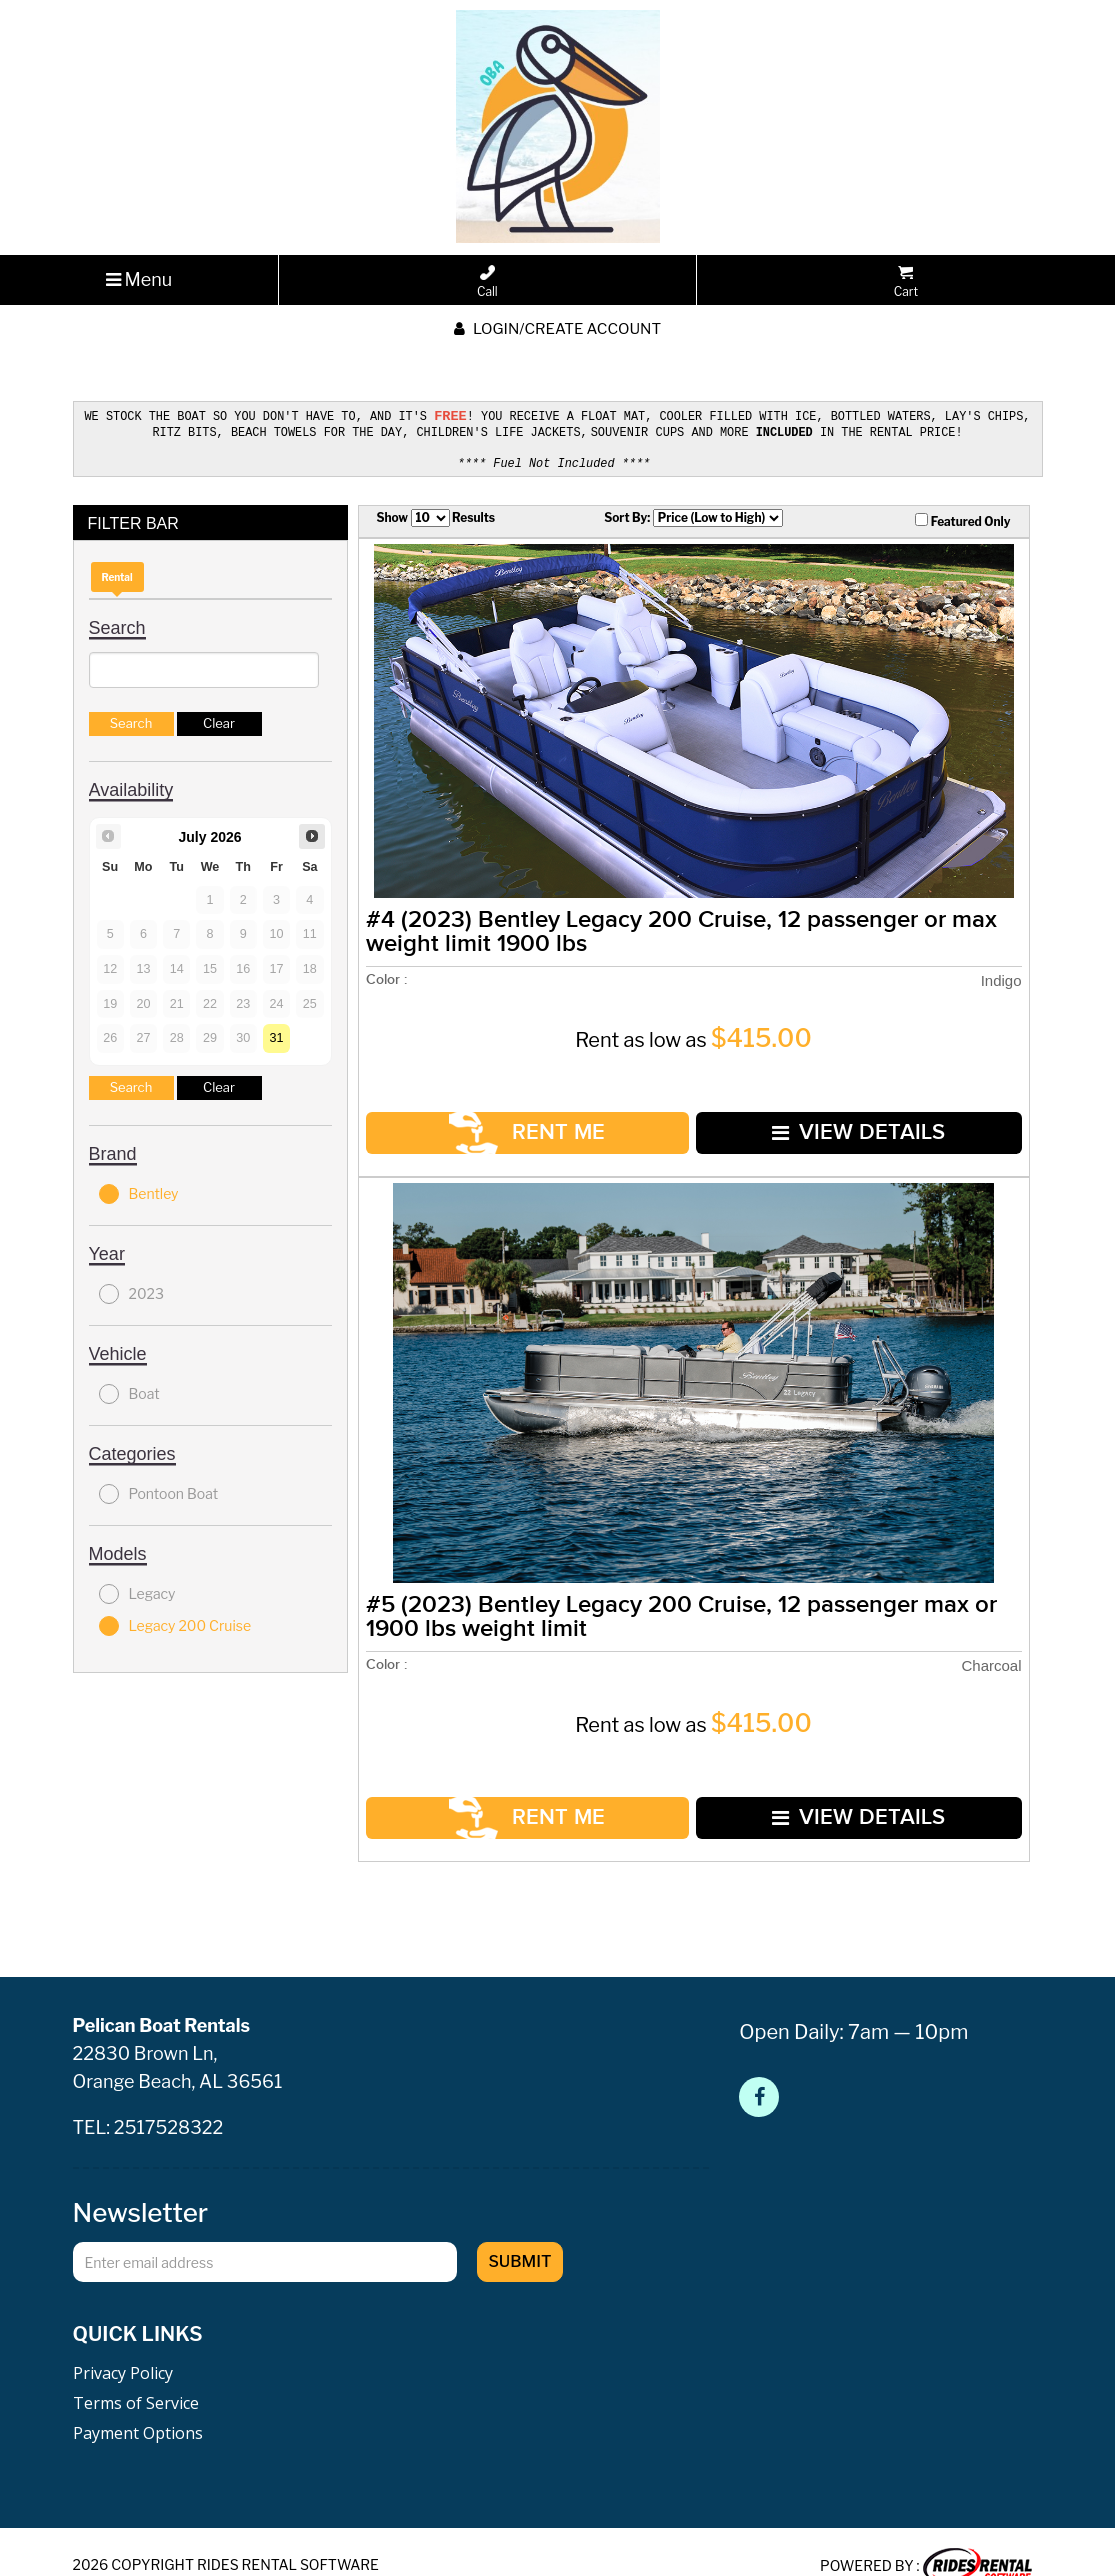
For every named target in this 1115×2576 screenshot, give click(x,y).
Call (487, 282)
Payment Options (138, 2403)
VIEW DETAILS (846, 1120)
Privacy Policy (123, 2343)
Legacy (137, 1590)
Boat (129, 1390)
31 (277, 1034)
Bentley (139, 1190)
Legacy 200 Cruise (175, 1622)
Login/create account (557, 329)
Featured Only (962, 517)
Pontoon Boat (159, 1490)
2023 (131, 1290)
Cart (906, 282)
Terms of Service (136, 2373)
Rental (117, 573)
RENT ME (523, 1121)
